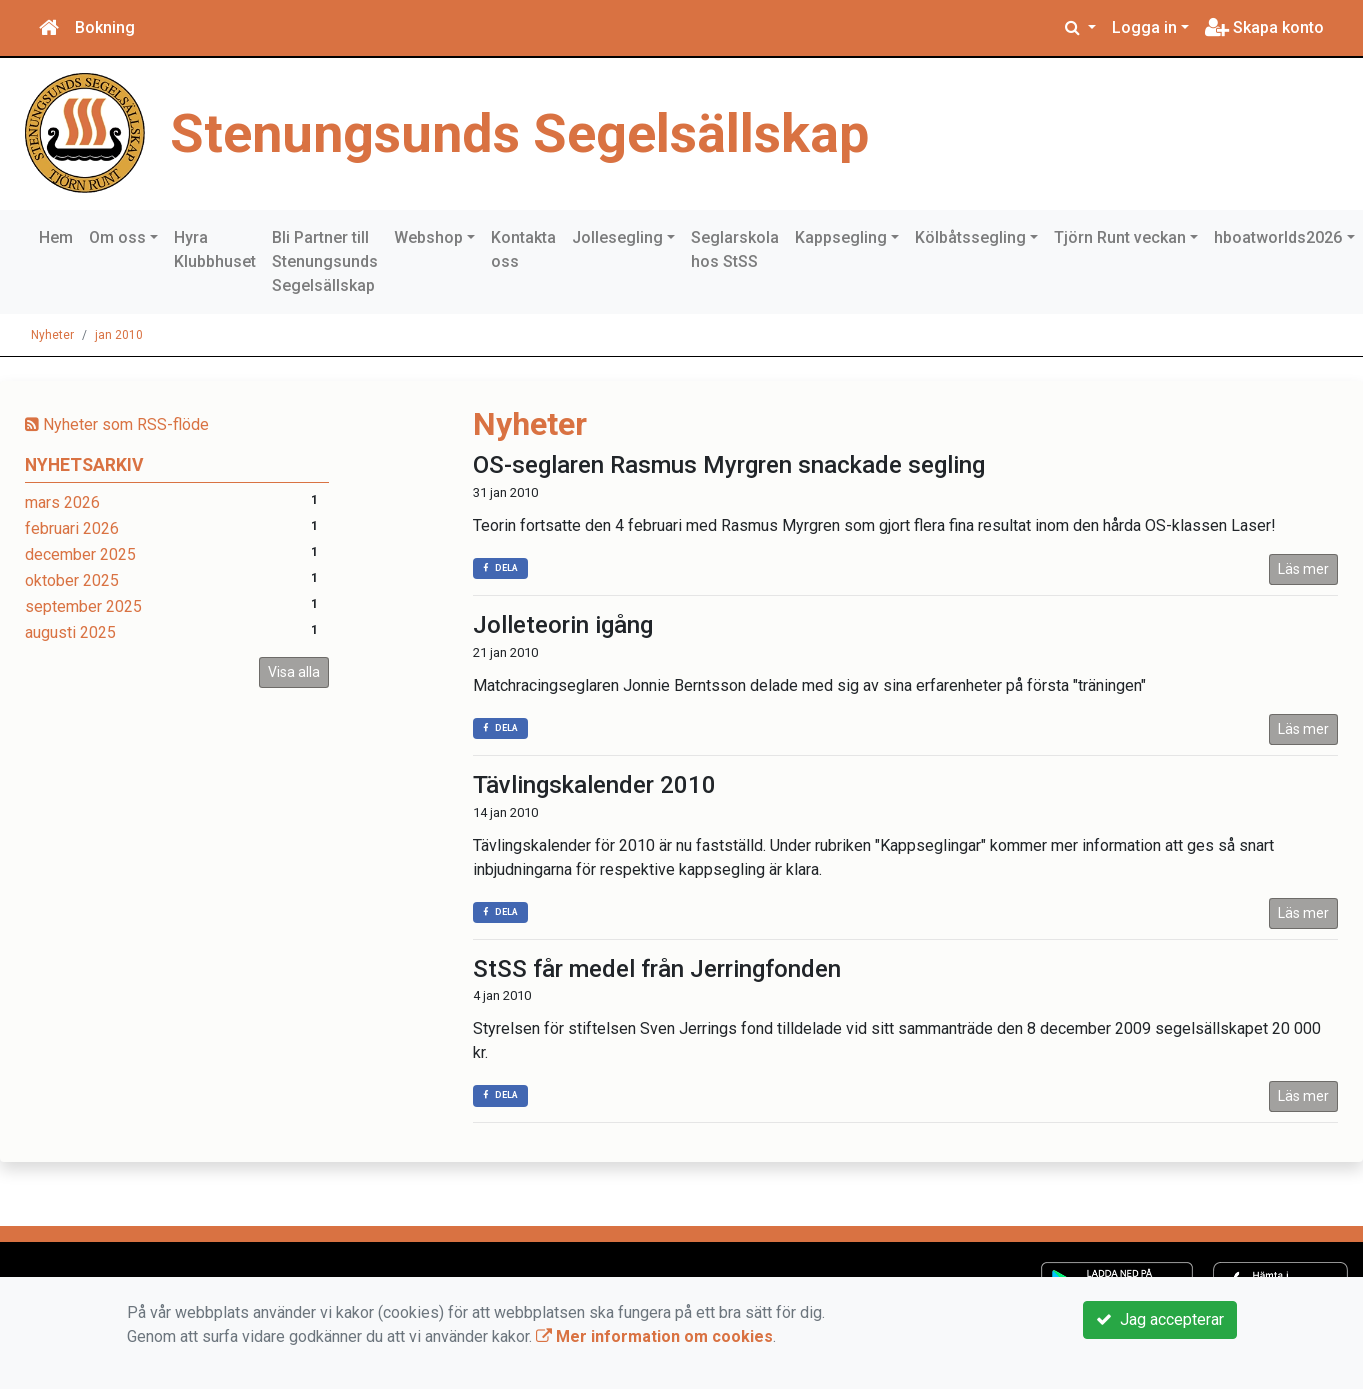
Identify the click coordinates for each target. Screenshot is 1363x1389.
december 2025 (80, 554)
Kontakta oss (523, 249)
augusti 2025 (70, 632)
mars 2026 (62, 502)
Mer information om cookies (654, 1336)
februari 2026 (72, 528)
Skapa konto (1264, 27)
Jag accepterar (1160, 1319)
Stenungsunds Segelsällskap (525, 133)
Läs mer (1303, 569)
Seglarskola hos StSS (735, 249)
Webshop (428, 237)
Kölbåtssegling (970, 237)
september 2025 (83, 606)
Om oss (117, 237)
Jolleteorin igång (563, 625)
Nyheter (52, 335)
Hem (56, 237)
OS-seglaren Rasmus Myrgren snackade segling (729, 465)
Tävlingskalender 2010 (594, 785)
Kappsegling (841, 237)
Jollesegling (617, 237)
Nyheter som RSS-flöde (117, 424)
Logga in (1144, 27)
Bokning (105, 27)
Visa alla (294, 672)
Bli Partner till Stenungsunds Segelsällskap (325, 261)
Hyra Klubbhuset (215, 249)
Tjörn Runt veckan (1120, 237)
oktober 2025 (72, 580)
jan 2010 (119, 335)
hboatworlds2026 (1278, 237)
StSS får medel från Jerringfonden (657, 969)
